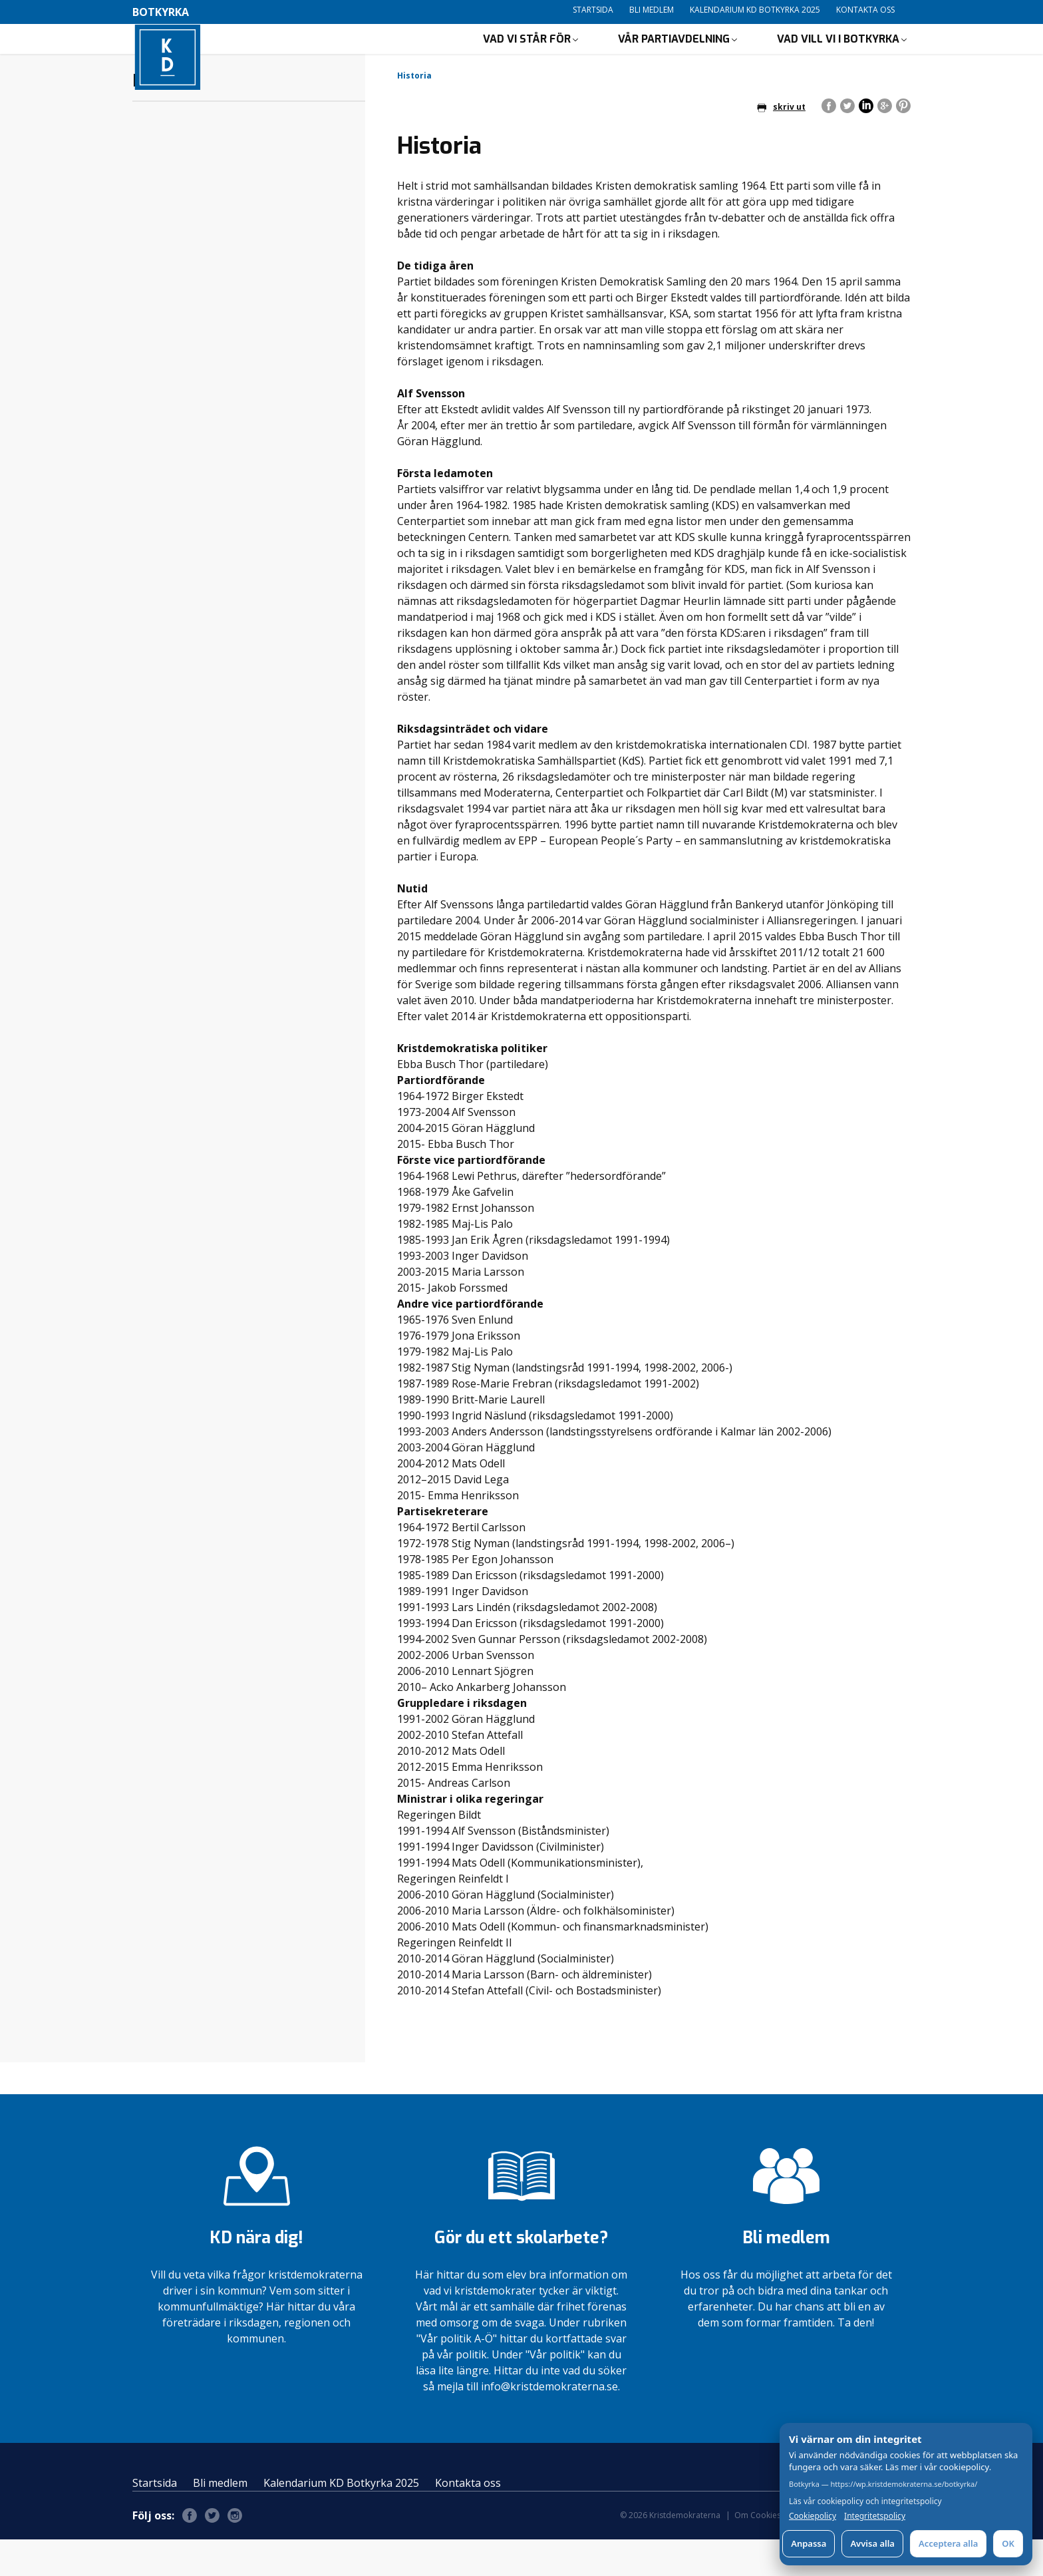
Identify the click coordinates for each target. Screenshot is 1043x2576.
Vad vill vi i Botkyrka (838, 57)
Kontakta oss (865, 9)
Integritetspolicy (874, 2516)
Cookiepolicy (812, 2516)
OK (1008, 2543)
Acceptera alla (948, 2543)
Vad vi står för (527, 57)
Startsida (593, 9)
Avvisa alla (872, 2543)
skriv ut (781, 143)
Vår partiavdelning (674, 57)
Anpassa (808, 2543)
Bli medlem (651, 9)
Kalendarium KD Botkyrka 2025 (755, 9)
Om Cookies (757, 2551)
